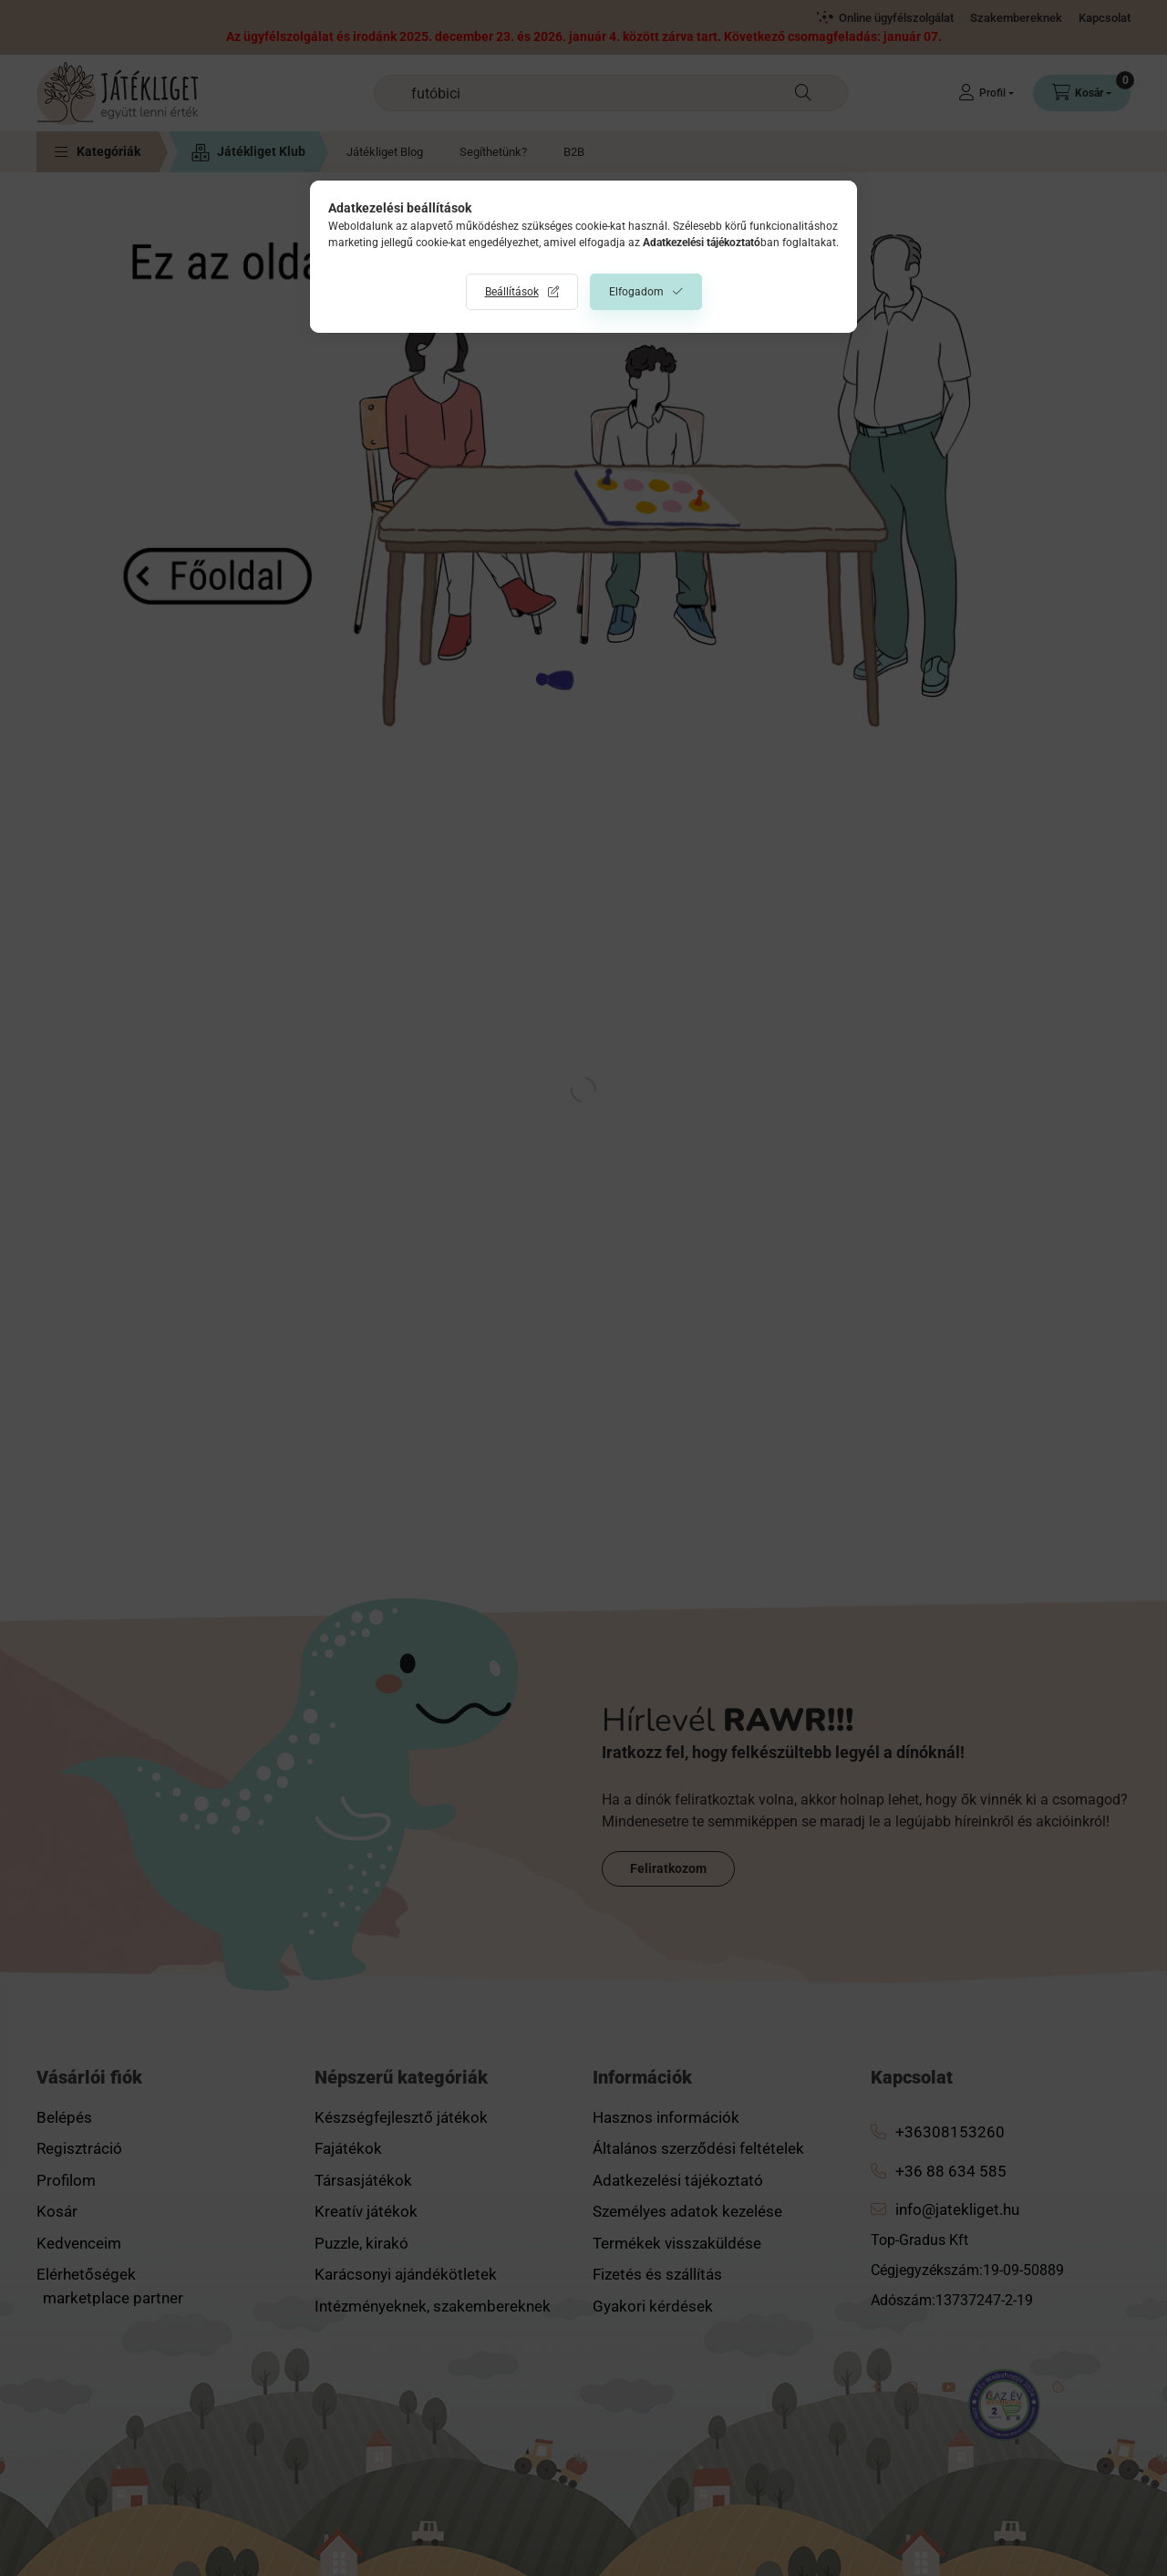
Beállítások (512, 291)
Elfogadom (636, 291)
